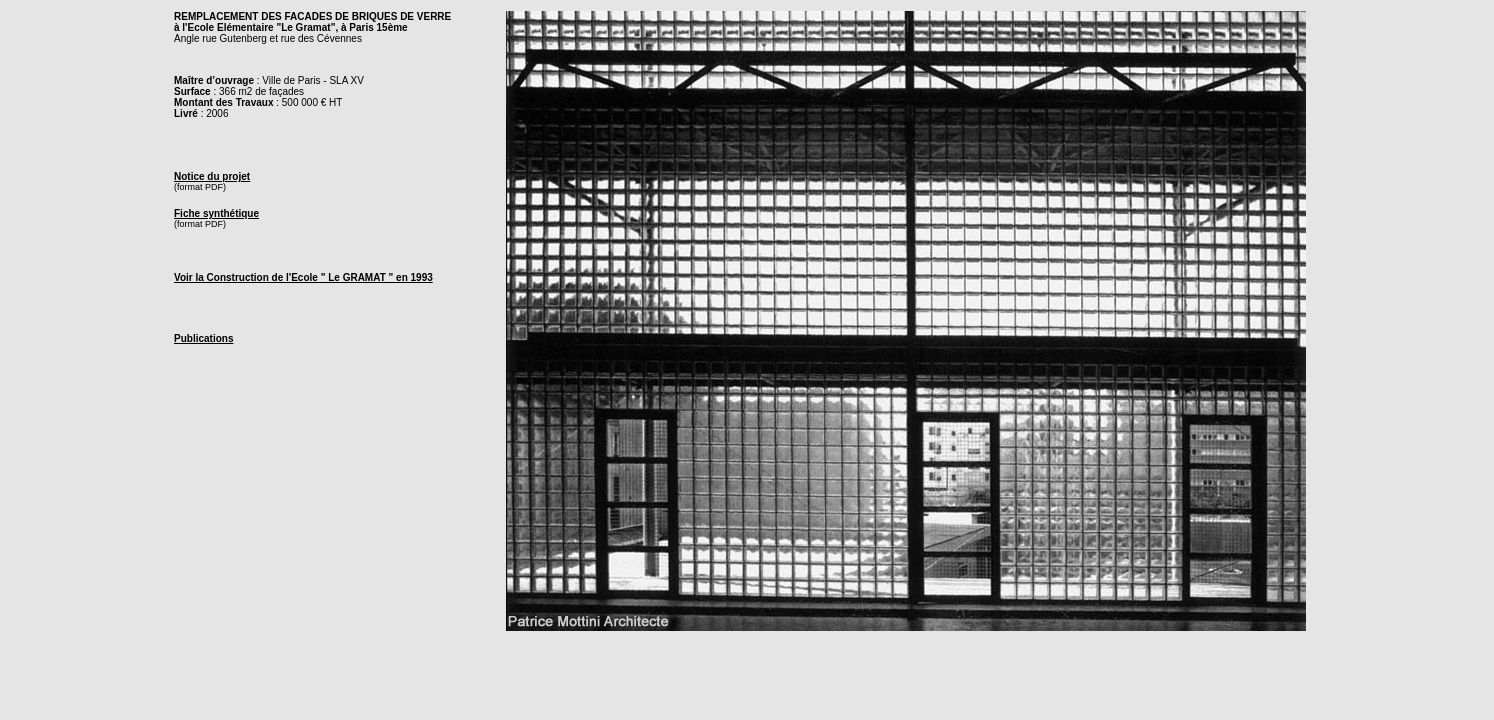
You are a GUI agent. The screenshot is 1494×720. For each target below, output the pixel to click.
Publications (203, 338)
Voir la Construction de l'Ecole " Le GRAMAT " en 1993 (303, 277)
